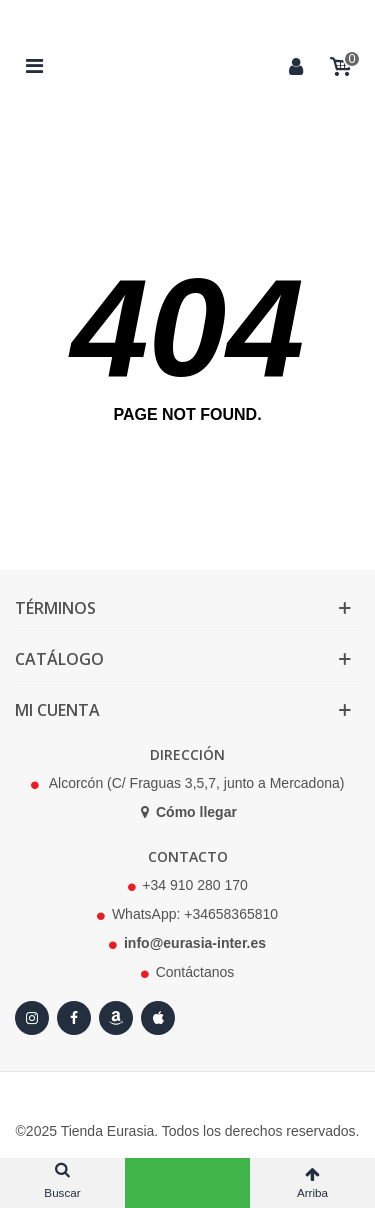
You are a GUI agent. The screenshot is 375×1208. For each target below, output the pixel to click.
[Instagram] (32, 1018)
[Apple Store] (158, 1018)
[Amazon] (116, 1018)
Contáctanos (195, 972)
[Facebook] (74, 1018)
